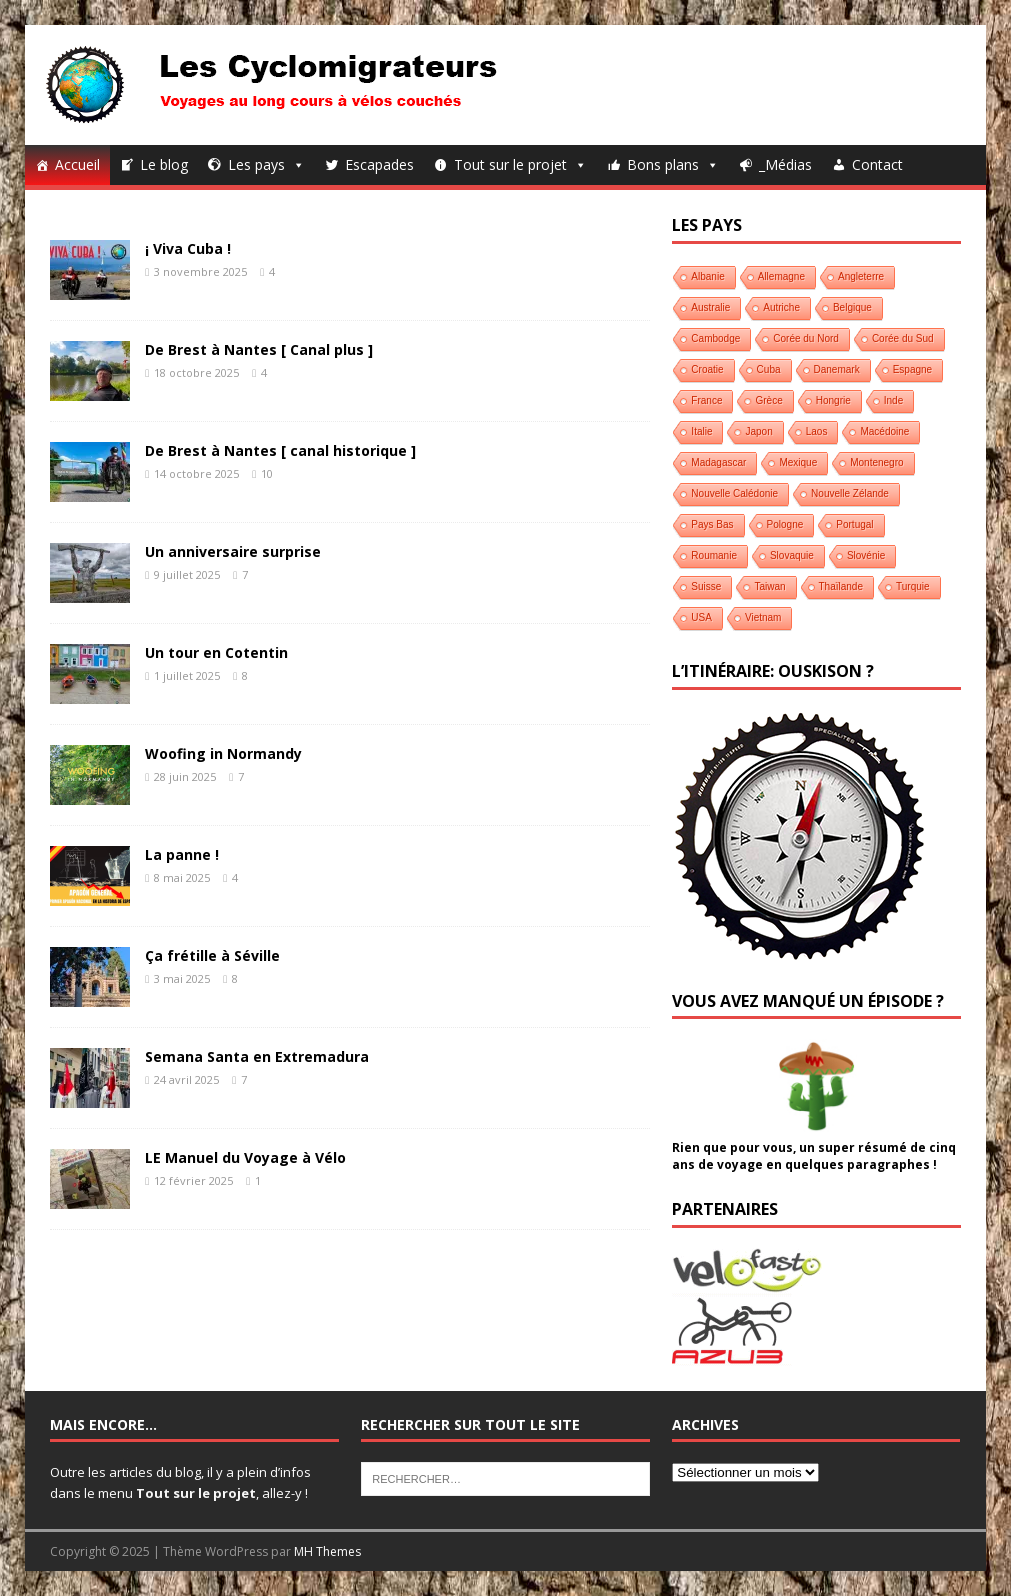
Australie (710, 307)
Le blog (164, 164)
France (706, 400)
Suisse (706, 586)
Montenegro (876, 462)
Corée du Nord (806, 338)
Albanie (707, 276)
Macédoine (884, 431)
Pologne (785, 524)
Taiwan (769, 586)
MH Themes (327, 1551)
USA (701, 617)
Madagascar (718, 462)
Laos (817, 431)
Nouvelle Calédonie (734, 493)
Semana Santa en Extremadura (257, 1056)
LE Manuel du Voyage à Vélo (245, 1157)
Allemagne (781, 276)
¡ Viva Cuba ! (188, 248)
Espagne (912, 369)
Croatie (707, 369)
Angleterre (861, 276)
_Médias (785, 164)
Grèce (768, 400)
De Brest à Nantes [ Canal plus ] (259, 349)
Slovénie (866, 555)
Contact (877, 164)
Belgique (852, 307)
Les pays (266, 165)
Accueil (77, 164)
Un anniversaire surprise (233, 551)
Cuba (769, 369)
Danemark (837, 369)
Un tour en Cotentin (216, 652)
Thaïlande (841, 586)
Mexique (798, 462)
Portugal (854, 524)
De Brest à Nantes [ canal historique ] (280, 450)
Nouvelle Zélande (850, 493)
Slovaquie (792, 555)
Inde (893, 400)
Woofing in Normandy (223, 753)
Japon (758, 431)
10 (267, 473)
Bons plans (673, 165)
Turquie (913, 586)
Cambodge (715, 338)
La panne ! (182, 854)
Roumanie (714, 555)
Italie (701, 431)
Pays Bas (712, 524)
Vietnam (763, 617)
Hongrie (833, 400)
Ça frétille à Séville (212, 955)
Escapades (379, 164)
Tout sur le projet (520, 165)
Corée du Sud (903, 338)
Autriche (781, 307)
